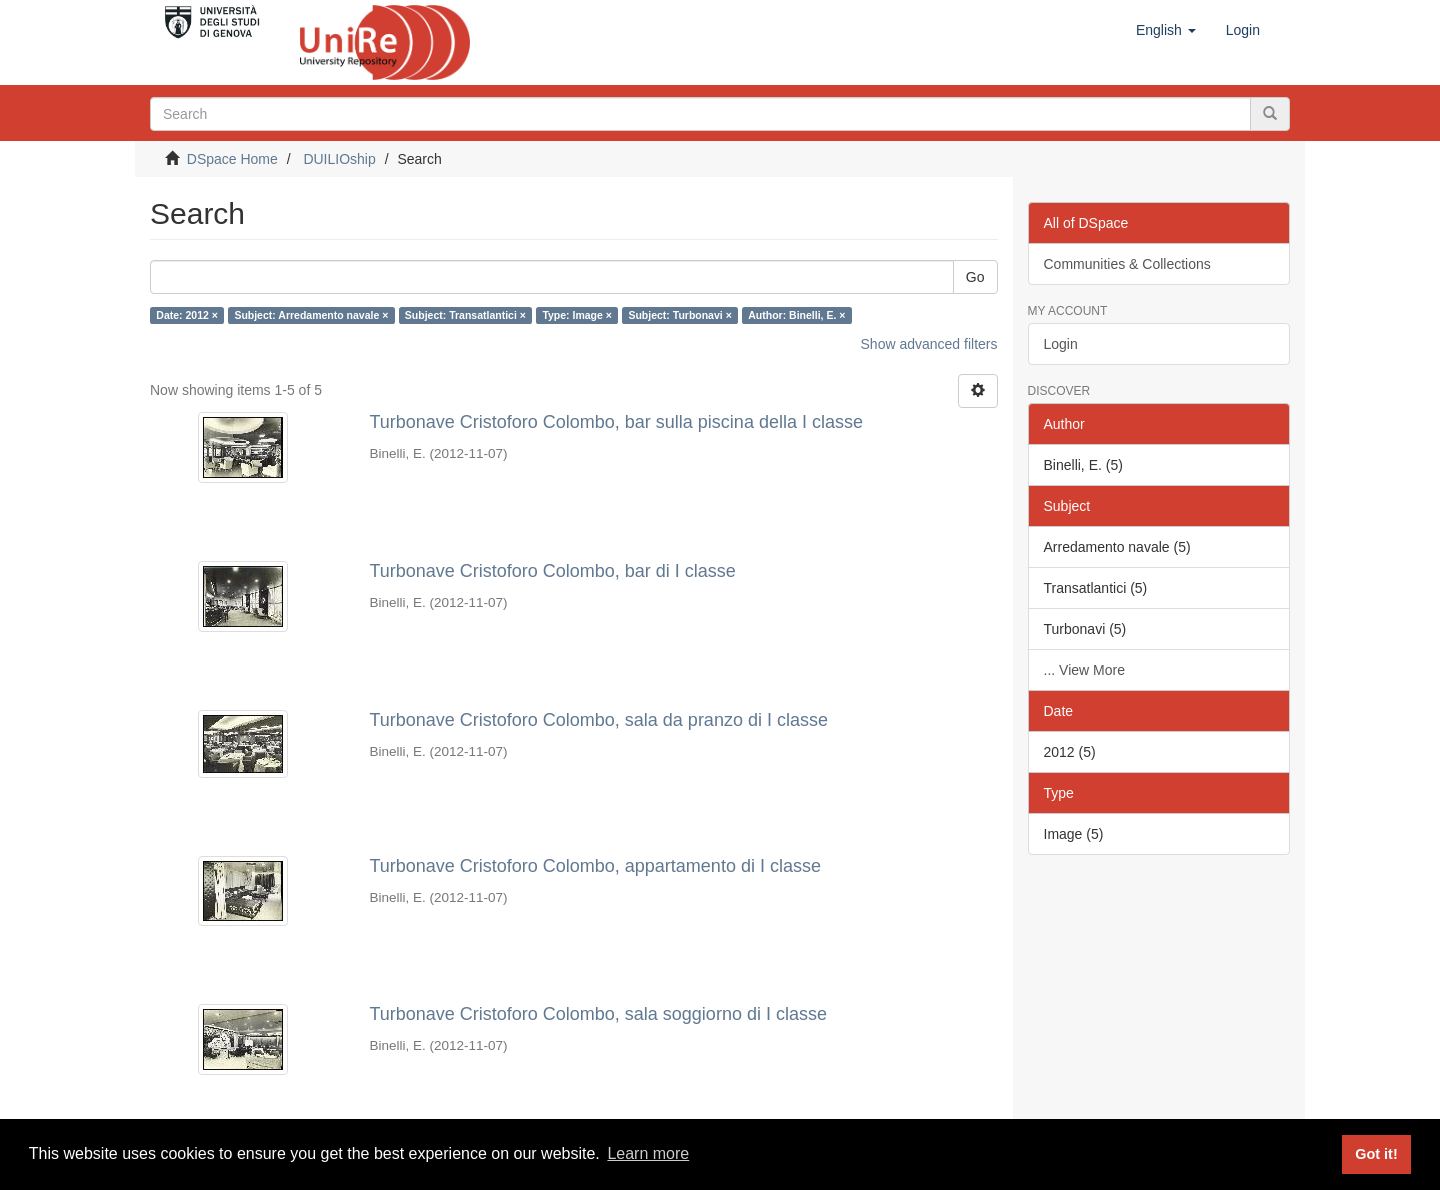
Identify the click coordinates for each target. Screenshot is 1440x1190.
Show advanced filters (929, 344)
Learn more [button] (648, 1153)
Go (975, 277)
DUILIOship (339, 159)
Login (1061, 344)
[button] (1166, 30)
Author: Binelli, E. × (796, 315)
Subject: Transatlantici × (465, 315)
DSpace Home (232, 159)
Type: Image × (577, 315)
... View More (1084, 670)
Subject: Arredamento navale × (311, 315)
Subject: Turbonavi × (679, 315)
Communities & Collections (1127, 264)
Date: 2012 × (187, 315)
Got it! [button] (1376, 1154)
